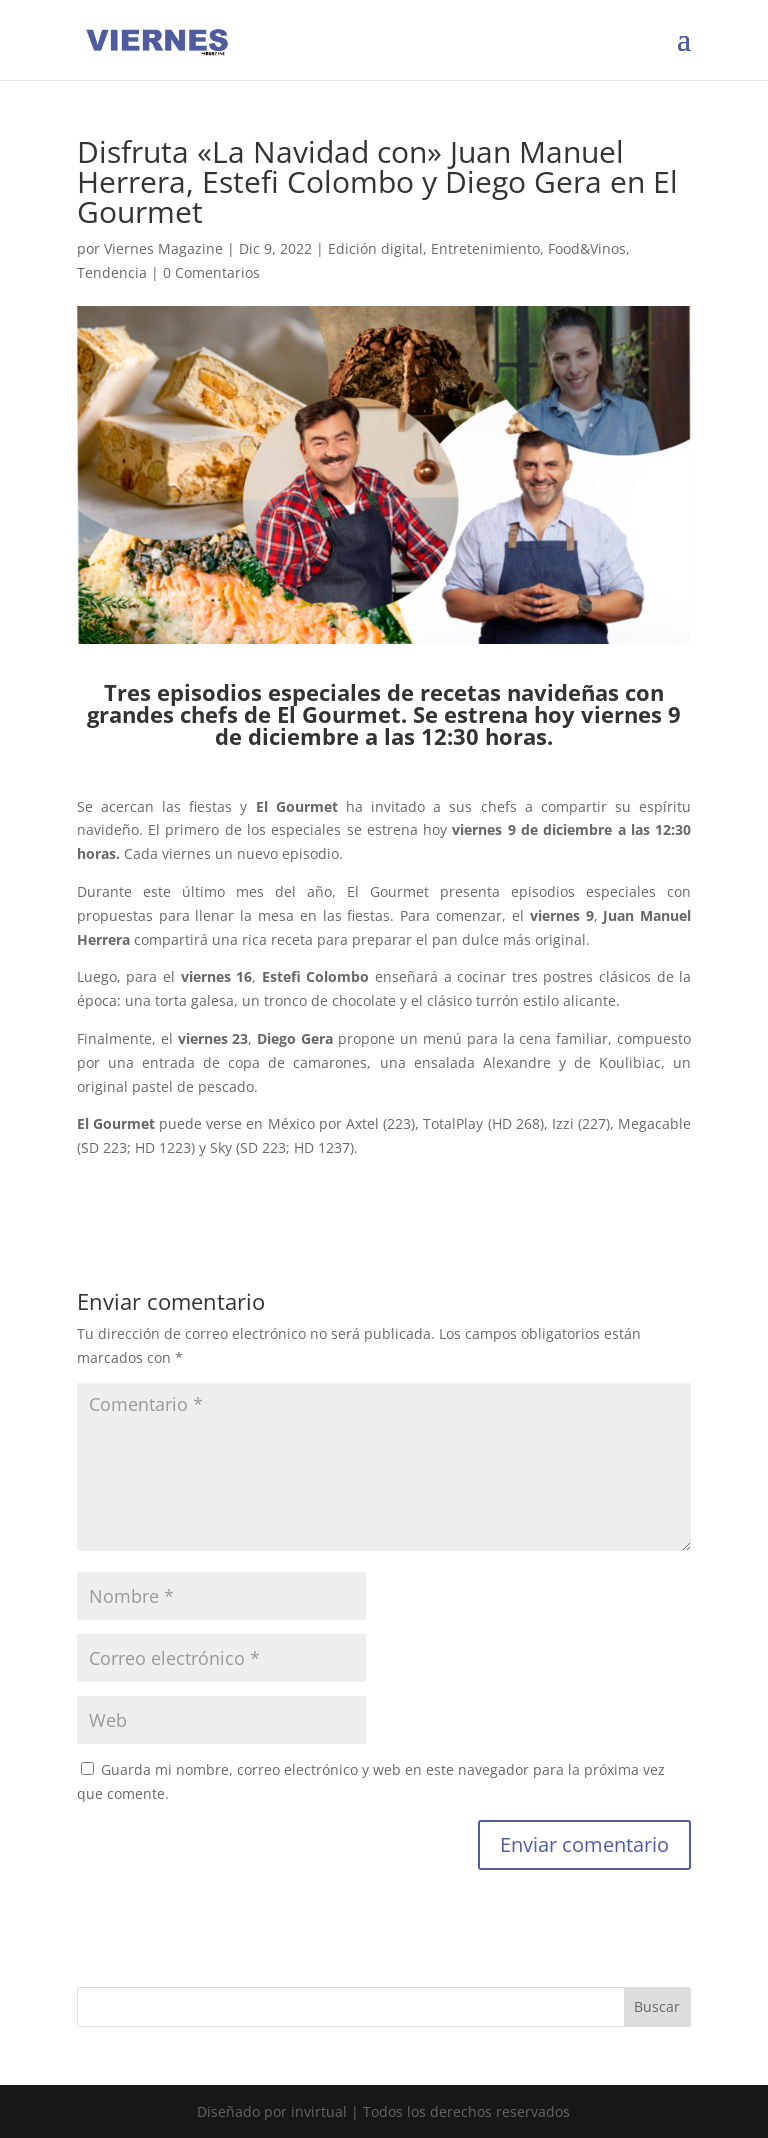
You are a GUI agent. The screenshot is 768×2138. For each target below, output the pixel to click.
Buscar (657, 2006)
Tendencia (112, 272)
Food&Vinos (587, 248)
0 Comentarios (211, 272)
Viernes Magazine (163, 248)
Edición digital (375, 248)
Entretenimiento (485, 248)
